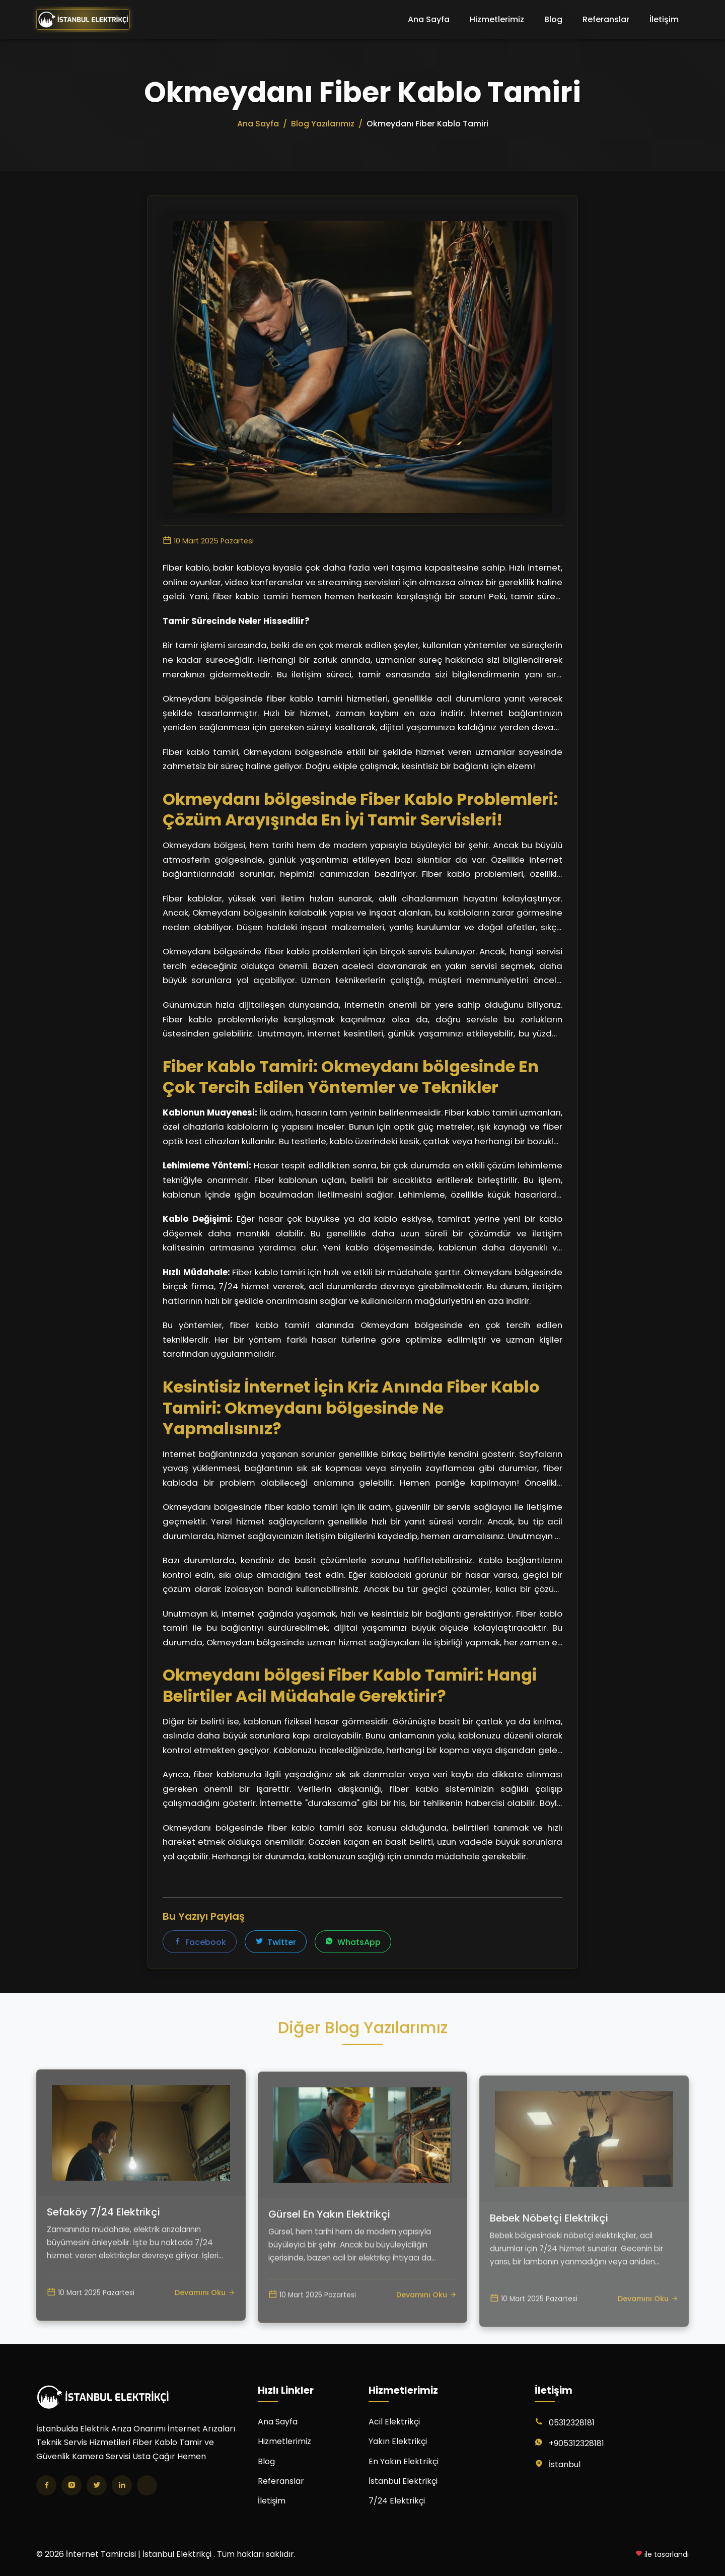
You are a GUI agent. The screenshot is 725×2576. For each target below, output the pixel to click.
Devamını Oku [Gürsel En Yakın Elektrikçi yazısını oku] (426, 2338)
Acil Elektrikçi (394, 2421)
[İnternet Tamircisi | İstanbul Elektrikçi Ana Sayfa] (83, 19)
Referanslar (606, 19)
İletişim (664, 19)
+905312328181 (576, 2443)
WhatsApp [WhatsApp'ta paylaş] (353, 1942)
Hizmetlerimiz (497, 19)
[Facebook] (46, 2485)
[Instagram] (71, 2485)
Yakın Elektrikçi (398, 2441)
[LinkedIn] (122, 2485)
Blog (553, 19)
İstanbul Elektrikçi (403, 2481)
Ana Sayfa (429, 19)
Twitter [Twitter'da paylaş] (275, 1942)
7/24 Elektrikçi (397, 2501)
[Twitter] (97, 2485)
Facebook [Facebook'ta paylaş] (199, 1942)
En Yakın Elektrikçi (404, 2461)
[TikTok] (147, 2485)
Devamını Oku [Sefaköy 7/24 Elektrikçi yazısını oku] (205, 2326)
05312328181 (572, 2422)
